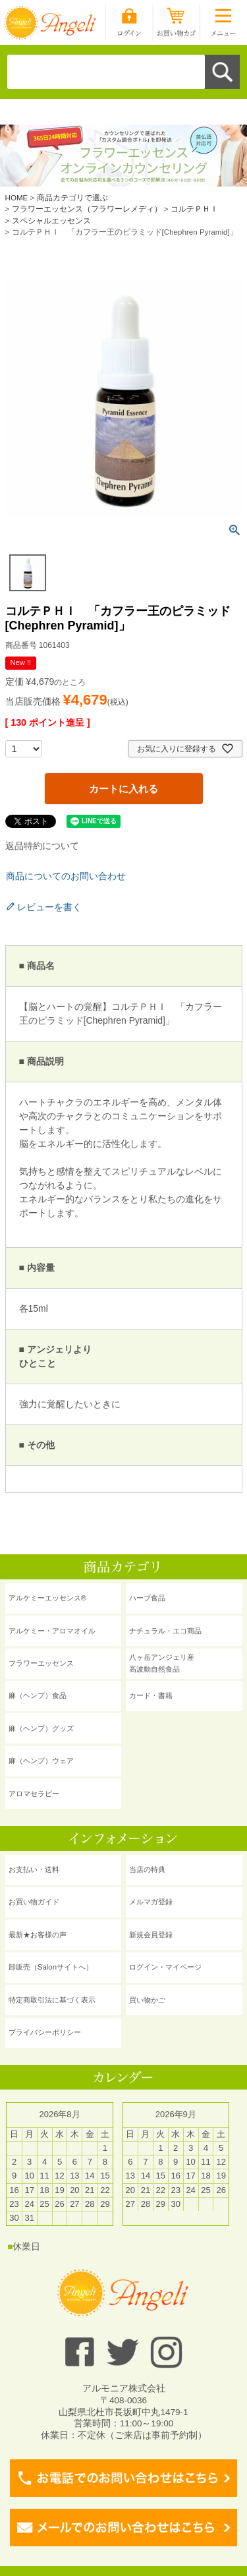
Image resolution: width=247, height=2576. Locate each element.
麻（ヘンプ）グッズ (41, 1728)
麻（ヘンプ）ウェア (41, 1761)
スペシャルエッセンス (51, 220)
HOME (16, 197)
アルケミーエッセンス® (47, 1598)
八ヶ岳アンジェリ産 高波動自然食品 (161, 1662)
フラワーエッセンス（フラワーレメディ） (87, 208)
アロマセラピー (34, 1794)
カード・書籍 (151, 1695)
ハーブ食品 (147, 1598)
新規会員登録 (151, 1935)
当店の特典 (147, 1869)
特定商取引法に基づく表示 (52, 2000)
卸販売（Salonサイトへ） (51, 1967)
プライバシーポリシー (45, 2032)
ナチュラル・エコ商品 (165, 1631)
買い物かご (147, 2000)
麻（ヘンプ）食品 (38, 1695)
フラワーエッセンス (41, 1663)
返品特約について (42, 845)
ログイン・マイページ (165, 1967)
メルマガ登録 (151, 1902)
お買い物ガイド (34, 1902)
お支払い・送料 (34, 1869)
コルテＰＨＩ (194, 208)
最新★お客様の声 (38, 1935)
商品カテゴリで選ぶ (72, 197)
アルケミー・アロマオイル (52, 1631)
